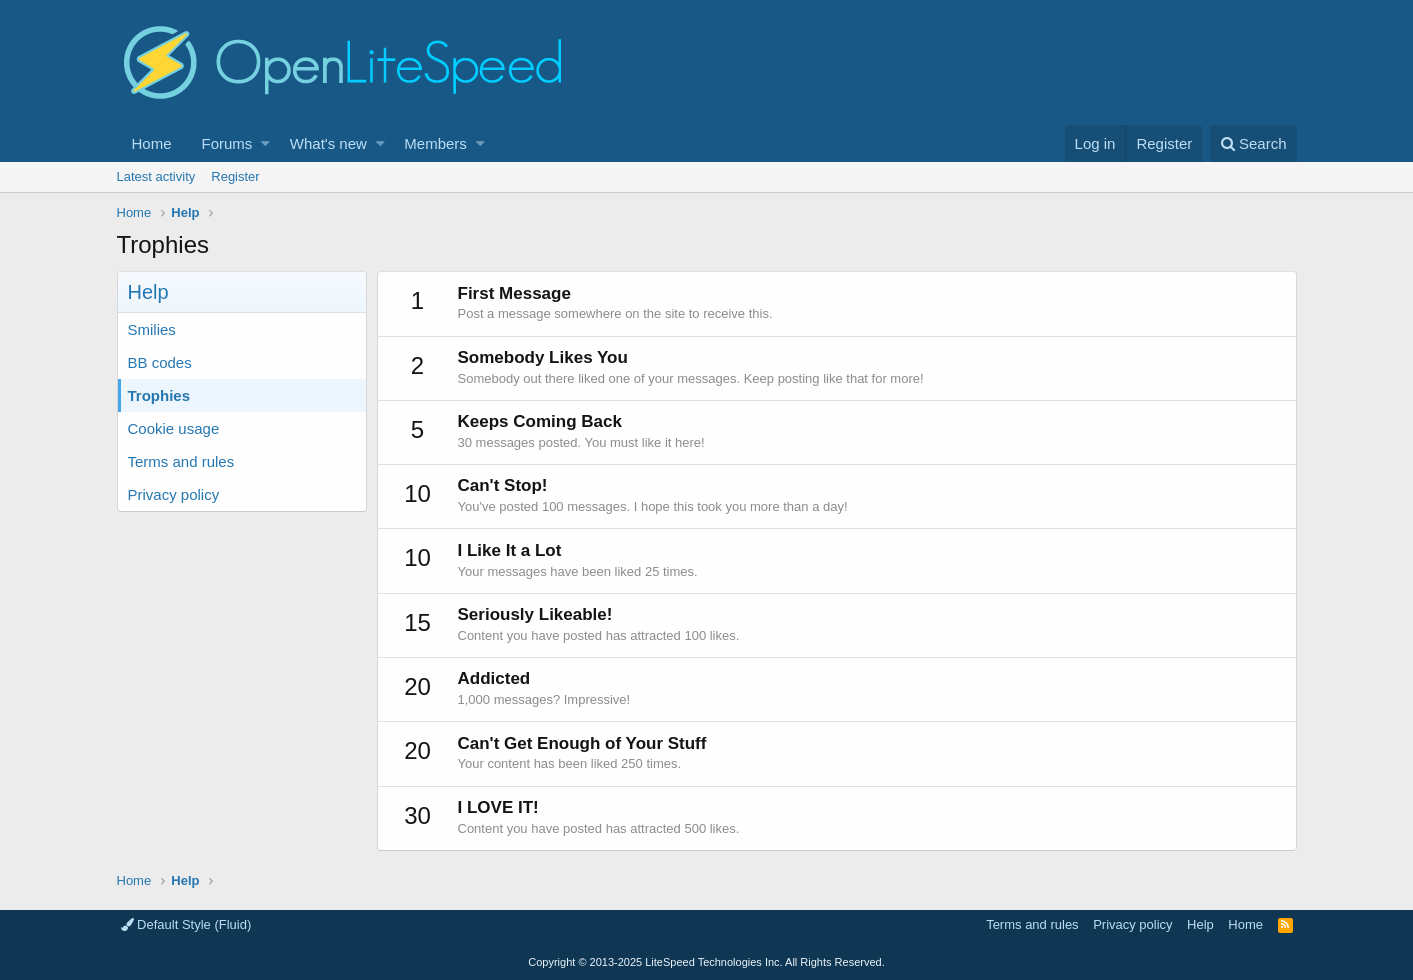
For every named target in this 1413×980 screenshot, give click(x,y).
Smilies (152, 329)
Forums (227, 143)
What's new (328, 143)
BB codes (160, 362)
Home (152, 143)
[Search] (1253, 143)
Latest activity (156, 176)
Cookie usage (174, 428)
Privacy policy (174, 494)
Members (435, 143)
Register (235, 176)
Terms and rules (181, 461)
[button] (265, 143)
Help (1200, 924)
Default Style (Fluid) (186, 924)
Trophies (159, 395)
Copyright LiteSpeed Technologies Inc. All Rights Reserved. (706, 962)
